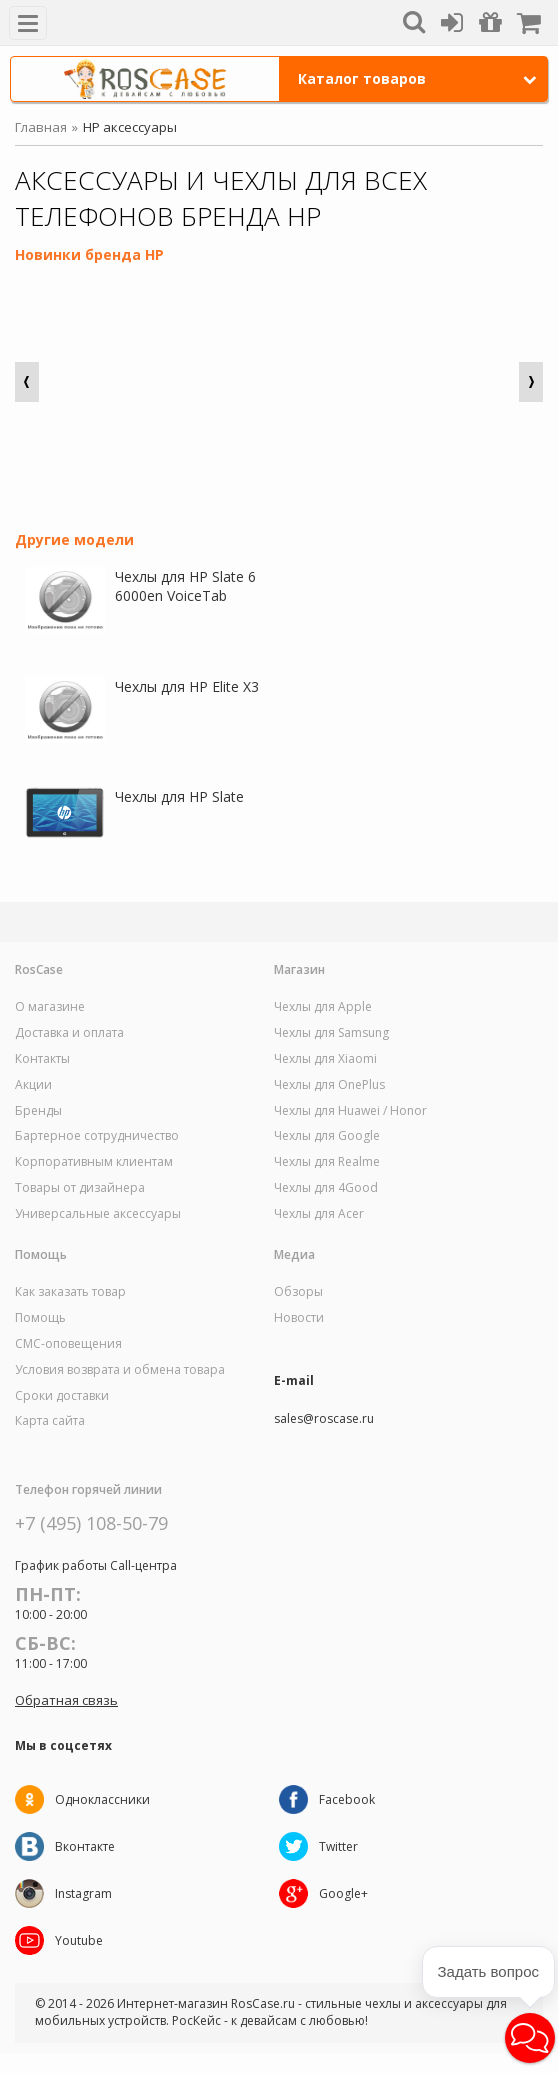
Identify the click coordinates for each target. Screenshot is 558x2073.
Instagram (83, 1893)
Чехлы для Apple (323, 1007)
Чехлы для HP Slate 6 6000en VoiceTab (185, 586)
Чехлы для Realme (327, 1162)
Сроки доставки (62, 1396)
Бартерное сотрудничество (97, 1136)
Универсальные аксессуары (98, 1214)
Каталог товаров (418, 78)
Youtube (79, 1940)
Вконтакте (85, 1846)
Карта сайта (50, 1421)
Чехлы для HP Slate (179, 796)
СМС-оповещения (68, 1344)
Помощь (40, 1318)
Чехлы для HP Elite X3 (187, 686)
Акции (33, 1085)
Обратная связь (66, 1700)
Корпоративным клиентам (94, 1162)
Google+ (343, 1893)
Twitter (338, 1846)
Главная (41, 127)
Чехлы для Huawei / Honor (350, 1111)
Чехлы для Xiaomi (325, 1059)
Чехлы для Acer (319, 1214)
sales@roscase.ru (324, 1419)
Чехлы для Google (327, 1136)
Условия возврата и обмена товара (120, 1370)
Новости (299, 1318)
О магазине (50, 1007)
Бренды (38, 1111)
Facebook (347, 1799)
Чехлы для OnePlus (329, 1085)
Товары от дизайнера (80, 1188)
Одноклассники (102, 1799)
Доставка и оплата (69, 1033)
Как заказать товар (70, 1292)
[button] (530, 2038)
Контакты (42, 1059)
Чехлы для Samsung (331, 1033)
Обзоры (298, 1292)
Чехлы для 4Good (326, 1188)
